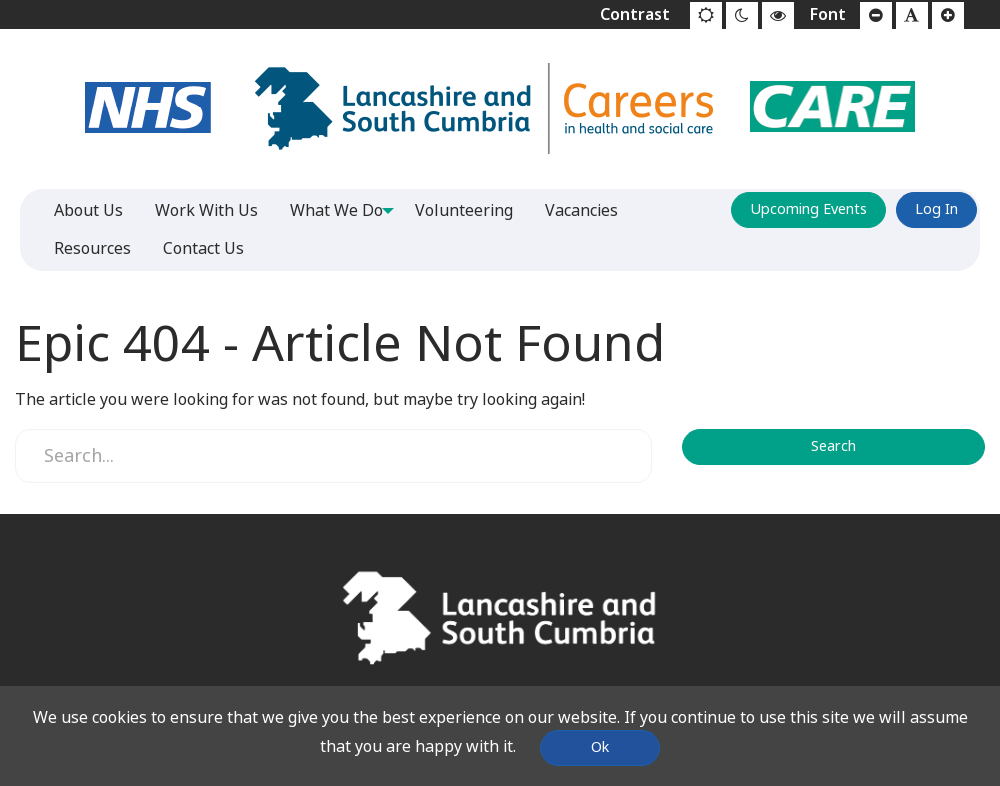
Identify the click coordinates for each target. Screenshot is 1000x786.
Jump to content (0, 0)
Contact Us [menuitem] (203, 248)
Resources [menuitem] (92, 248)
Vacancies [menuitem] (589, 210)
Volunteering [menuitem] (472, 210)
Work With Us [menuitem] (206, 210)
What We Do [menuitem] (336, 210)
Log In (936, 209)
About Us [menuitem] (88, 210)
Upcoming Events (808, 209)
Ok (600, 747)
